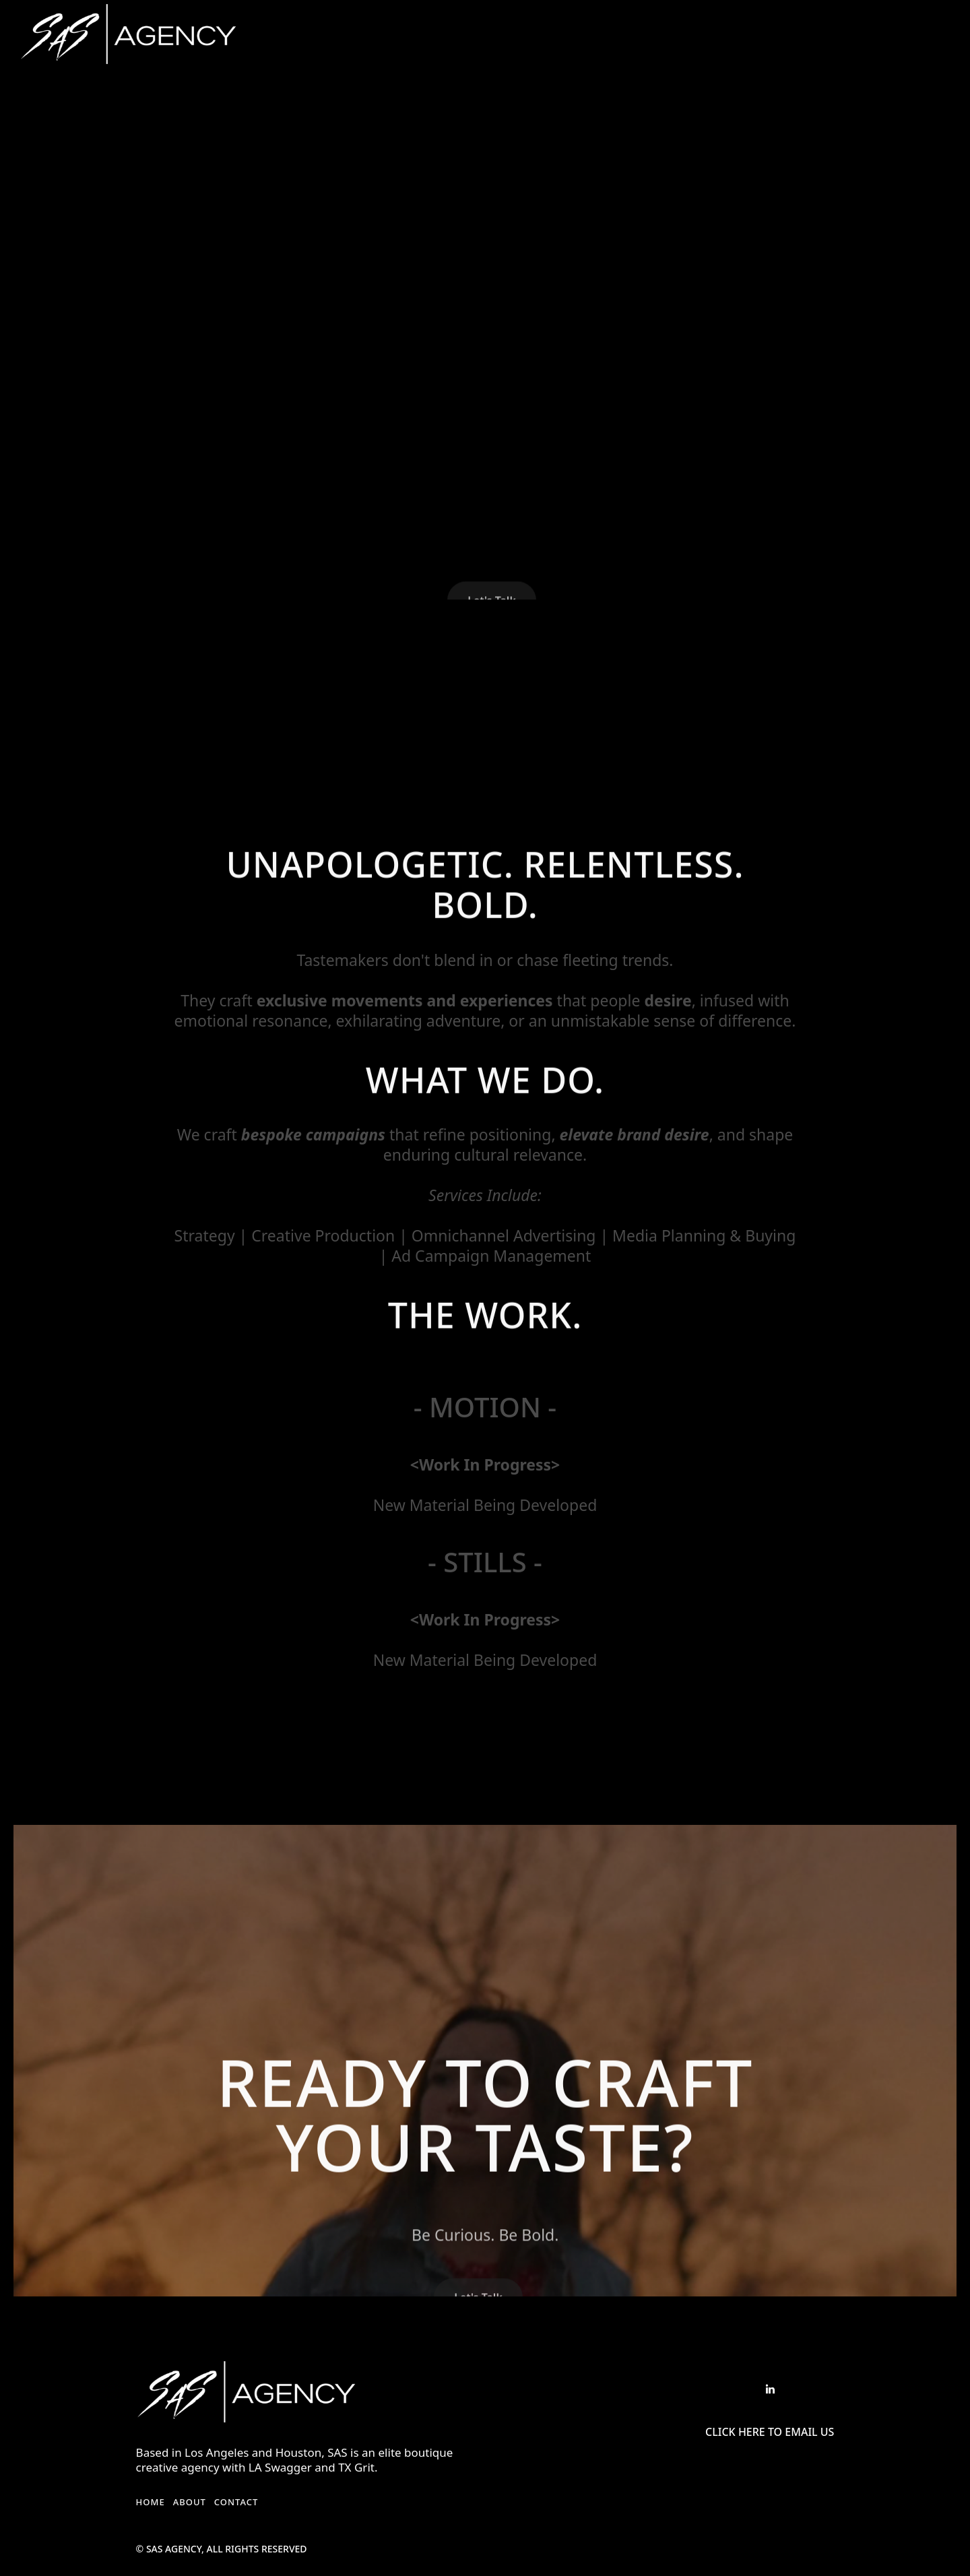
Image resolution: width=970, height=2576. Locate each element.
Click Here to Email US (769, 2432)
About (189, 2502)
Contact (236, 2502)
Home (150, 2502)
